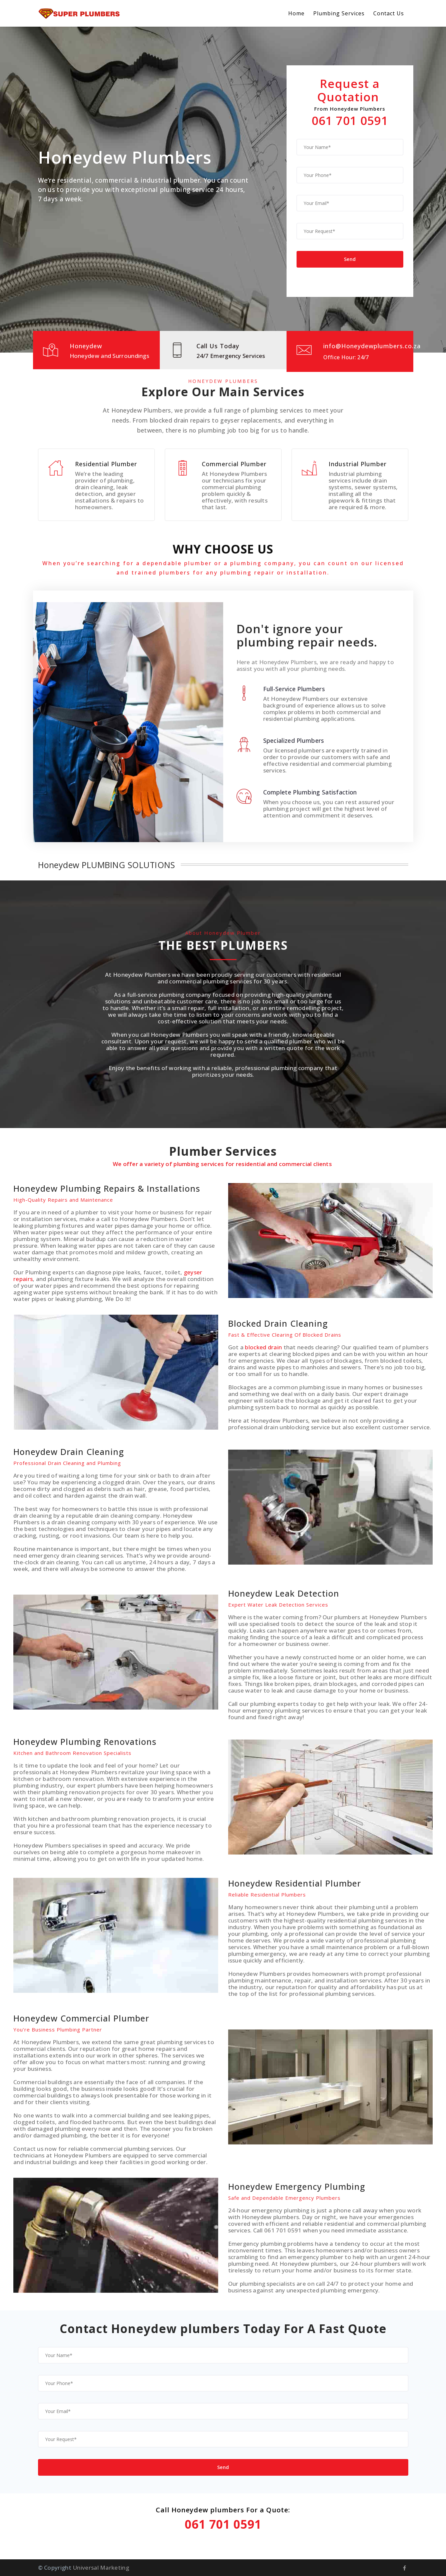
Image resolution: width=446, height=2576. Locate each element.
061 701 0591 (350, 120)
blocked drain (263, 1347)
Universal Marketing (101, 2567)
